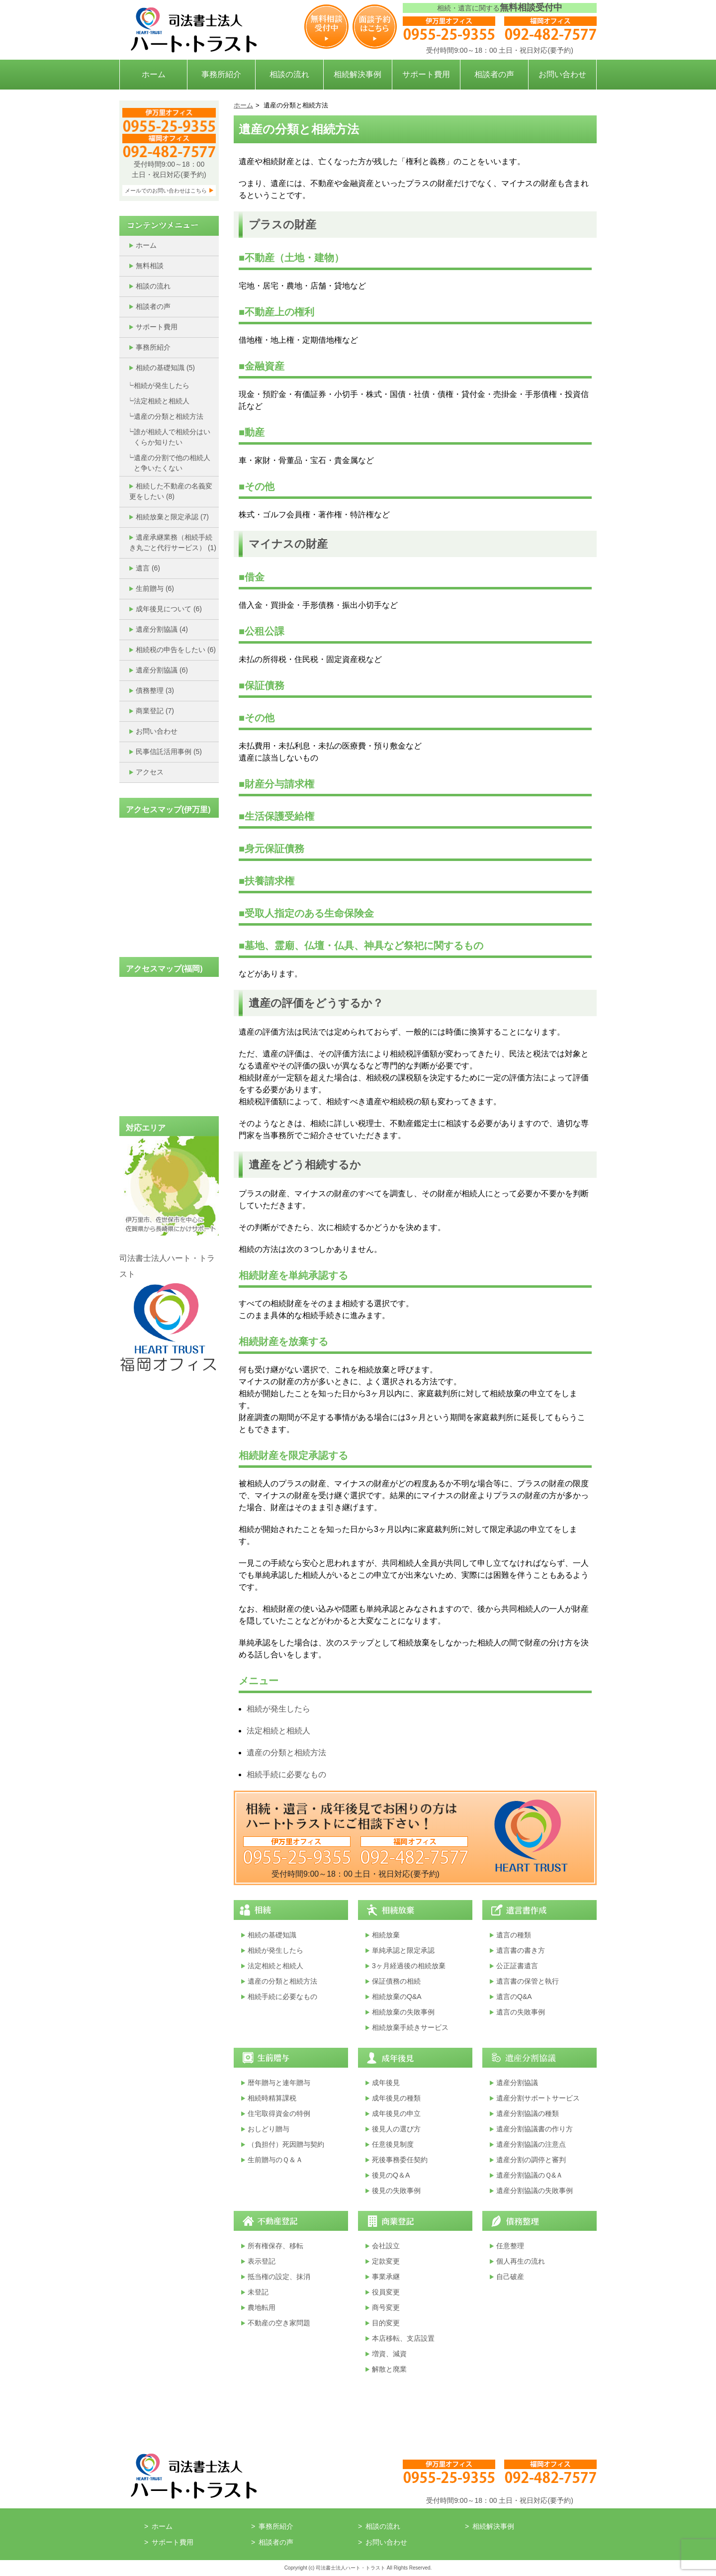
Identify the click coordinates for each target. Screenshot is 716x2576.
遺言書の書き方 (520, 1950)
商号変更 (386, 2307)
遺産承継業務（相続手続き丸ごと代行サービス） (172, 542)
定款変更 (386, 2261)
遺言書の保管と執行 (527, 1981)
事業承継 (386, 2277)
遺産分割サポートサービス (538, 2098)
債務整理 (155, 690)
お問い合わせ (562, 74)
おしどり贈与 (268, 2129)
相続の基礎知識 (165, 368)
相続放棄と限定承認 (172, 517)
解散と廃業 (389, 2369)
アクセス (150, 772)
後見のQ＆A (391, 2175)
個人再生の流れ (520, 2261)
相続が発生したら (161, 385)
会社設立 (386, 2246)
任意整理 (510, 2246)
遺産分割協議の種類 (527, 2113)
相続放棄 (386, 1935)
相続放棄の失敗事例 (403, 2012)
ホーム (154, 74)
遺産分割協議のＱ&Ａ (529, 2175)
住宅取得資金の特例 (279, 2113)
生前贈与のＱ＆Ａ (275, 2160)
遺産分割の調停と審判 (531, 2160)
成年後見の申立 (396, 2113)
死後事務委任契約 (400, 2160)
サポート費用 (426, 74)
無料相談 (150, 266)
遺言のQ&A (514, 1997)
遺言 (148, 568)
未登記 (258, 2292)
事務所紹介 (221, 74)
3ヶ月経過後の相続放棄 (409, 1966)
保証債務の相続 (396, 1981)
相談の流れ (289, 74)
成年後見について (169, 609)
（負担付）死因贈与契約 (286, 2144)
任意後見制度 (393, 2144)
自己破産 (510, 2277)
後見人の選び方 (396, 2129)
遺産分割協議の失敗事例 (534, 2190)
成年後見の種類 (396, 2098)
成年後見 (386, 2083)
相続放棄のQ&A (397, 1997)
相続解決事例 (357, 74)
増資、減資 (389, 2354)
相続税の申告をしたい (176, 650)
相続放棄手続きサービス (410, 2027)
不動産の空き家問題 (279, 2323)
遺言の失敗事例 (520, 2012)
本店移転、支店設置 (403, 2338)
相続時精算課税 (272, 2098)
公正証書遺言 (517, 1966)
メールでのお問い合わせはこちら (166, 190)
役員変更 (386, 2292)
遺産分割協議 (162, 629)
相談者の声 (494, 74)
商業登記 (155, 711)
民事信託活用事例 (169, 752)
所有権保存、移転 (275, 2246)
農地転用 (261, 2307)
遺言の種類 (513, 1935)
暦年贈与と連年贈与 (279, 2083)
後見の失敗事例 (396, 2190)
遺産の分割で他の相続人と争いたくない (172, 463)
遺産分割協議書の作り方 (534, 2129)
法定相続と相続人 (161, 401)
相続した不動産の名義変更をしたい (170, 491)
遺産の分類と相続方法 (168, 416)
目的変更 (386, 2323)
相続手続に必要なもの (286, 1774)
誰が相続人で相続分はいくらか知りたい (172, 437)
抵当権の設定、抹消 (279, 2277)
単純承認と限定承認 (403, 1950)
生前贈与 (155, 588)
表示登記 (261, 2261)
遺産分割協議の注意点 (531, 2144)
